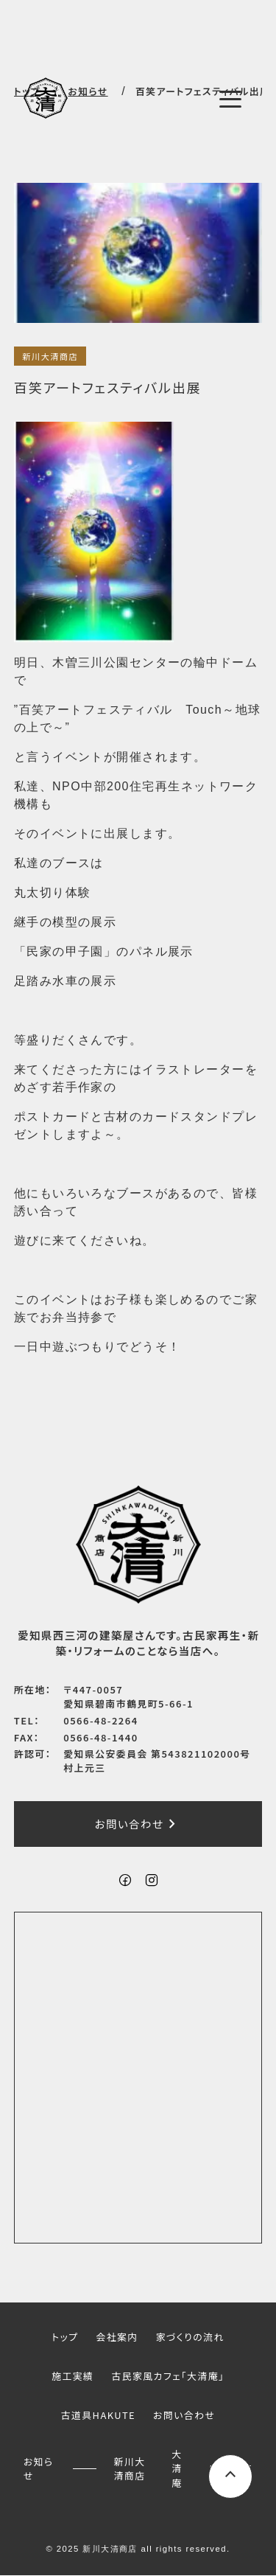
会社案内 (117, 2337)
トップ (65, 2337)
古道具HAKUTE (98, 2415)
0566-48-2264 (100, 1720)
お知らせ (39, 2468)
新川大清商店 (50, 356)
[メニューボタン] (230, 99)
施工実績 (72, 2376)
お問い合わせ (138, 1824)
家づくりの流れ (190, 2337)
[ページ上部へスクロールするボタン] (230, 2476)
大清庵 (176, 2468)
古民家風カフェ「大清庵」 (167, 2376)
